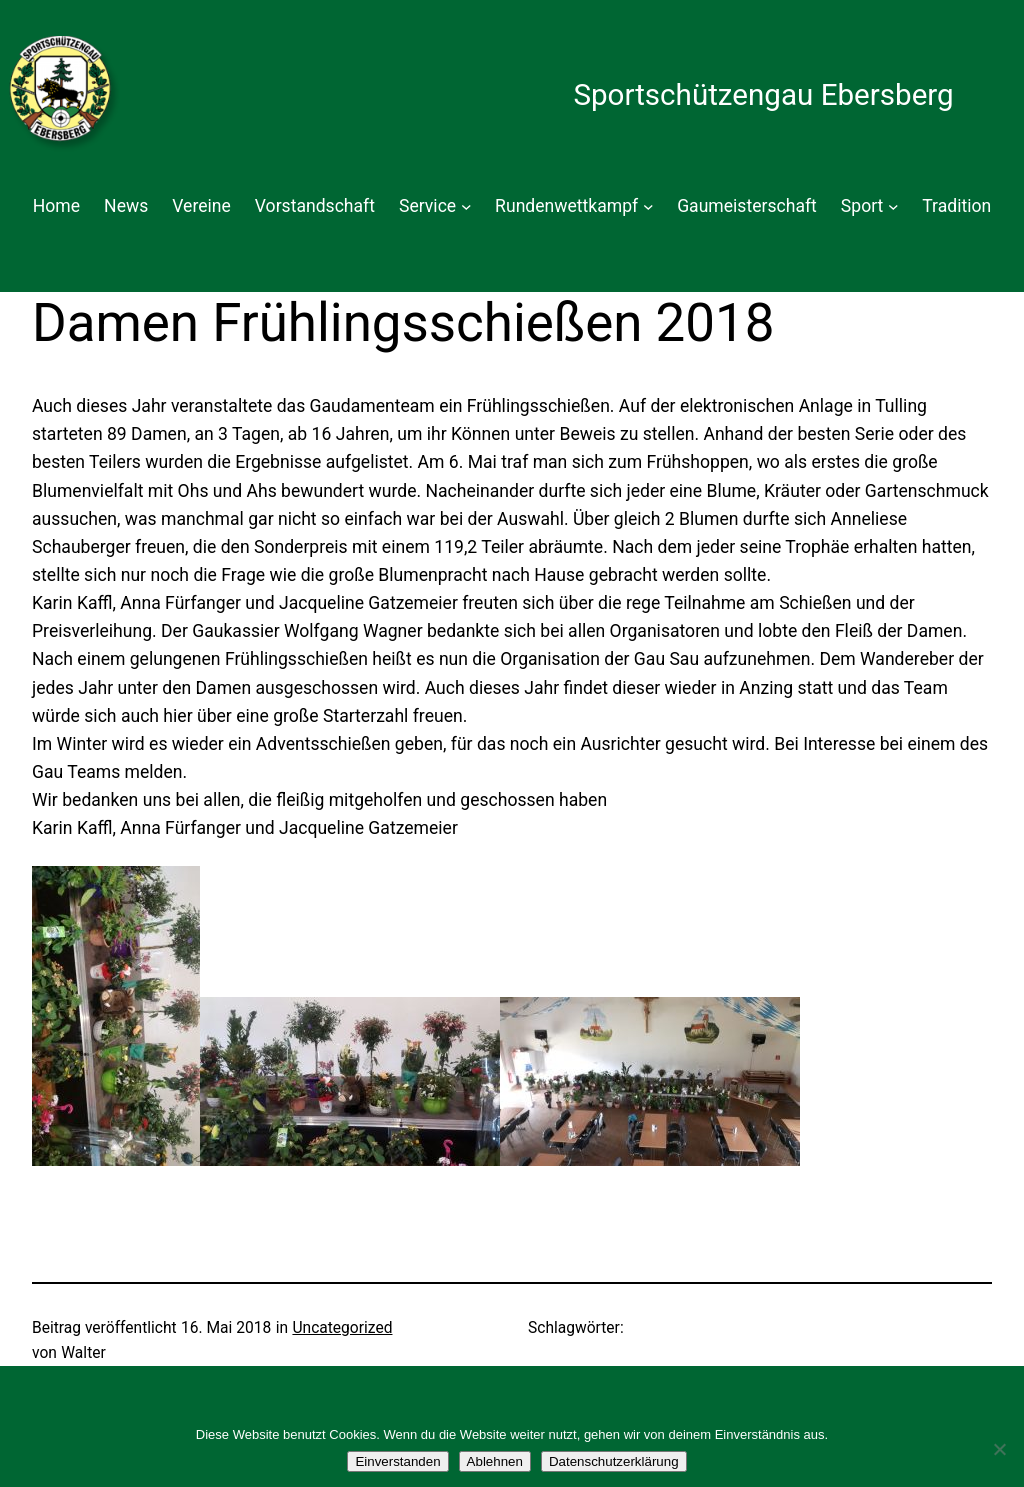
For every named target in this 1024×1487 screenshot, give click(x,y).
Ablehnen (495, 1461)
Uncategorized (342, 1328)
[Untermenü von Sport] (893, 206)
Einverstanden (397, 1461)
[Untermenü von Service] (466, 206)
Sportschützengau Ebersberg (763, 95)
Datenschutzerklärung (614, 1461)
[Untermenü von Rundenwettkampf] (648, 206)
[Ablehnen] (999, 1449)
